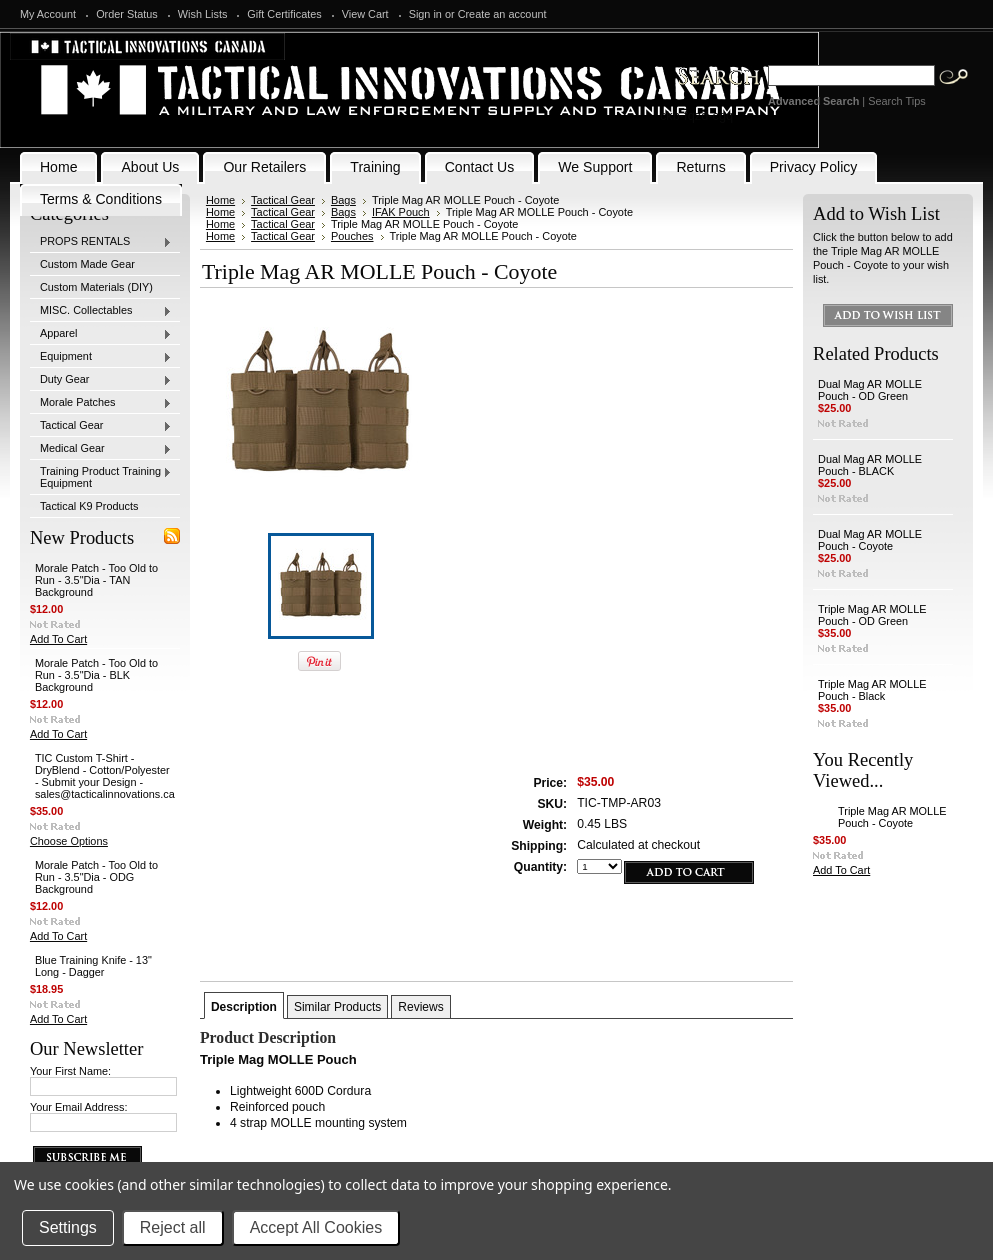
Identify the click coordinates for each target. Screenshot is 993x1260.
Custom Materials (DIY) (96, 287)
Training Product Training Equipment (101, 477)
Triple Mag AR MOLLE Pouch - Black (872, 690)
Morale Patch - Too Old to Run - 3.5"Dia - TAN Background (96, 580)
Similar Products (337, 1007)
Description (244, 1007)
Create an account (502, 14)
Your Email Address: (79, 1107)
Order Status (127, 14)
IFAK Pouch (401, 212)
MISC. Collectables (101, 311)
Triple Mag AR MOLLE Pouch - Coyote (892, 817)
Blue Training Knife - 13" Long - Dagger (93, 966)
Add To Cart (58, 639)
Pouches (352, 236)
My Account (48, 14)
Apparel (101, 334)
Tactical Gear (101, 426)
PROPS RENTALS (101, 242)
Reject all (173, 1227)
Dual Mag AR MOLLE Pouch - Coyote (870, 540)
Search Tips (896, 101)
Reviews (420, 1007)
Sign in (425, 14)
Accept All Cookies (316, 1227)
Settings (68, 1227)
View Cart (365, 14)
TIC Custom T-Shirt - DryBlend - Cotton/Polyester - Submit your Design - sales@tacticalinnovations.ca (105, 776)
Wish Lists (203, 14)
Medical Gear (101, 449)
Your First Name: (70, 1071)
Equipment (101, 357)
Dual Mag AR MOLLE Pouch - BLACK (870, 465)
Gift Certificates (284, 14)
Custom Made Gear (87, 264)
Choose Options (69, 841)
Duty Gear (101, 380)
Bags (343, 200)
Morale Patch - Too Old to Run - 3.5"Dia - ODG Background (96, 877)
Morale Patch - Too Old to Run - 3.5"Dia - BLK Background (96, 675)
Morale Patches (101, 403)
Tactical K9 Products (89, 506)
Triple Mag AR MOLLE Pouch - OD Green (872, 615)
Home (220, 200)
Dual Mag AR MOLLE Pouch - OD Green (870, 390)
